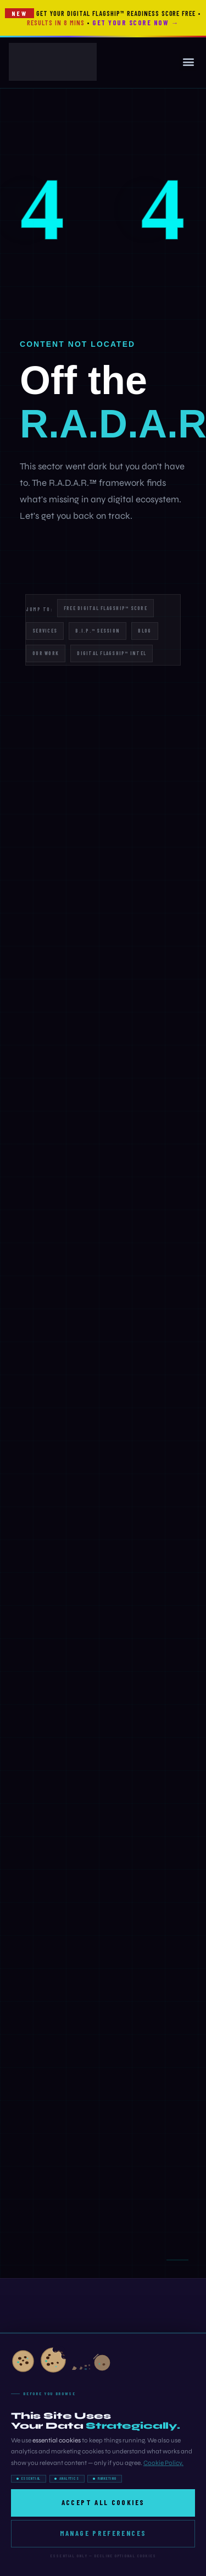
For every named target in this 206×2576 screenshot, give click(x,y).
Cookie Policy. (163, 2463)
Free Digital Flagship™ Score (105, 608)
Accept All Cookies (103, 2502)
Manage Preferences (103, 2533)
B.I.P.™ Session (97, 631)
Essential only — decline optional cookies (103, 2555)
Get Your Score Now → (135, 22)
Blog (144, 631)
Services (44, 631)
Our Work (45, 653)
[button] (188, 62)
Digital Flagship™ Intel (111, 653)
